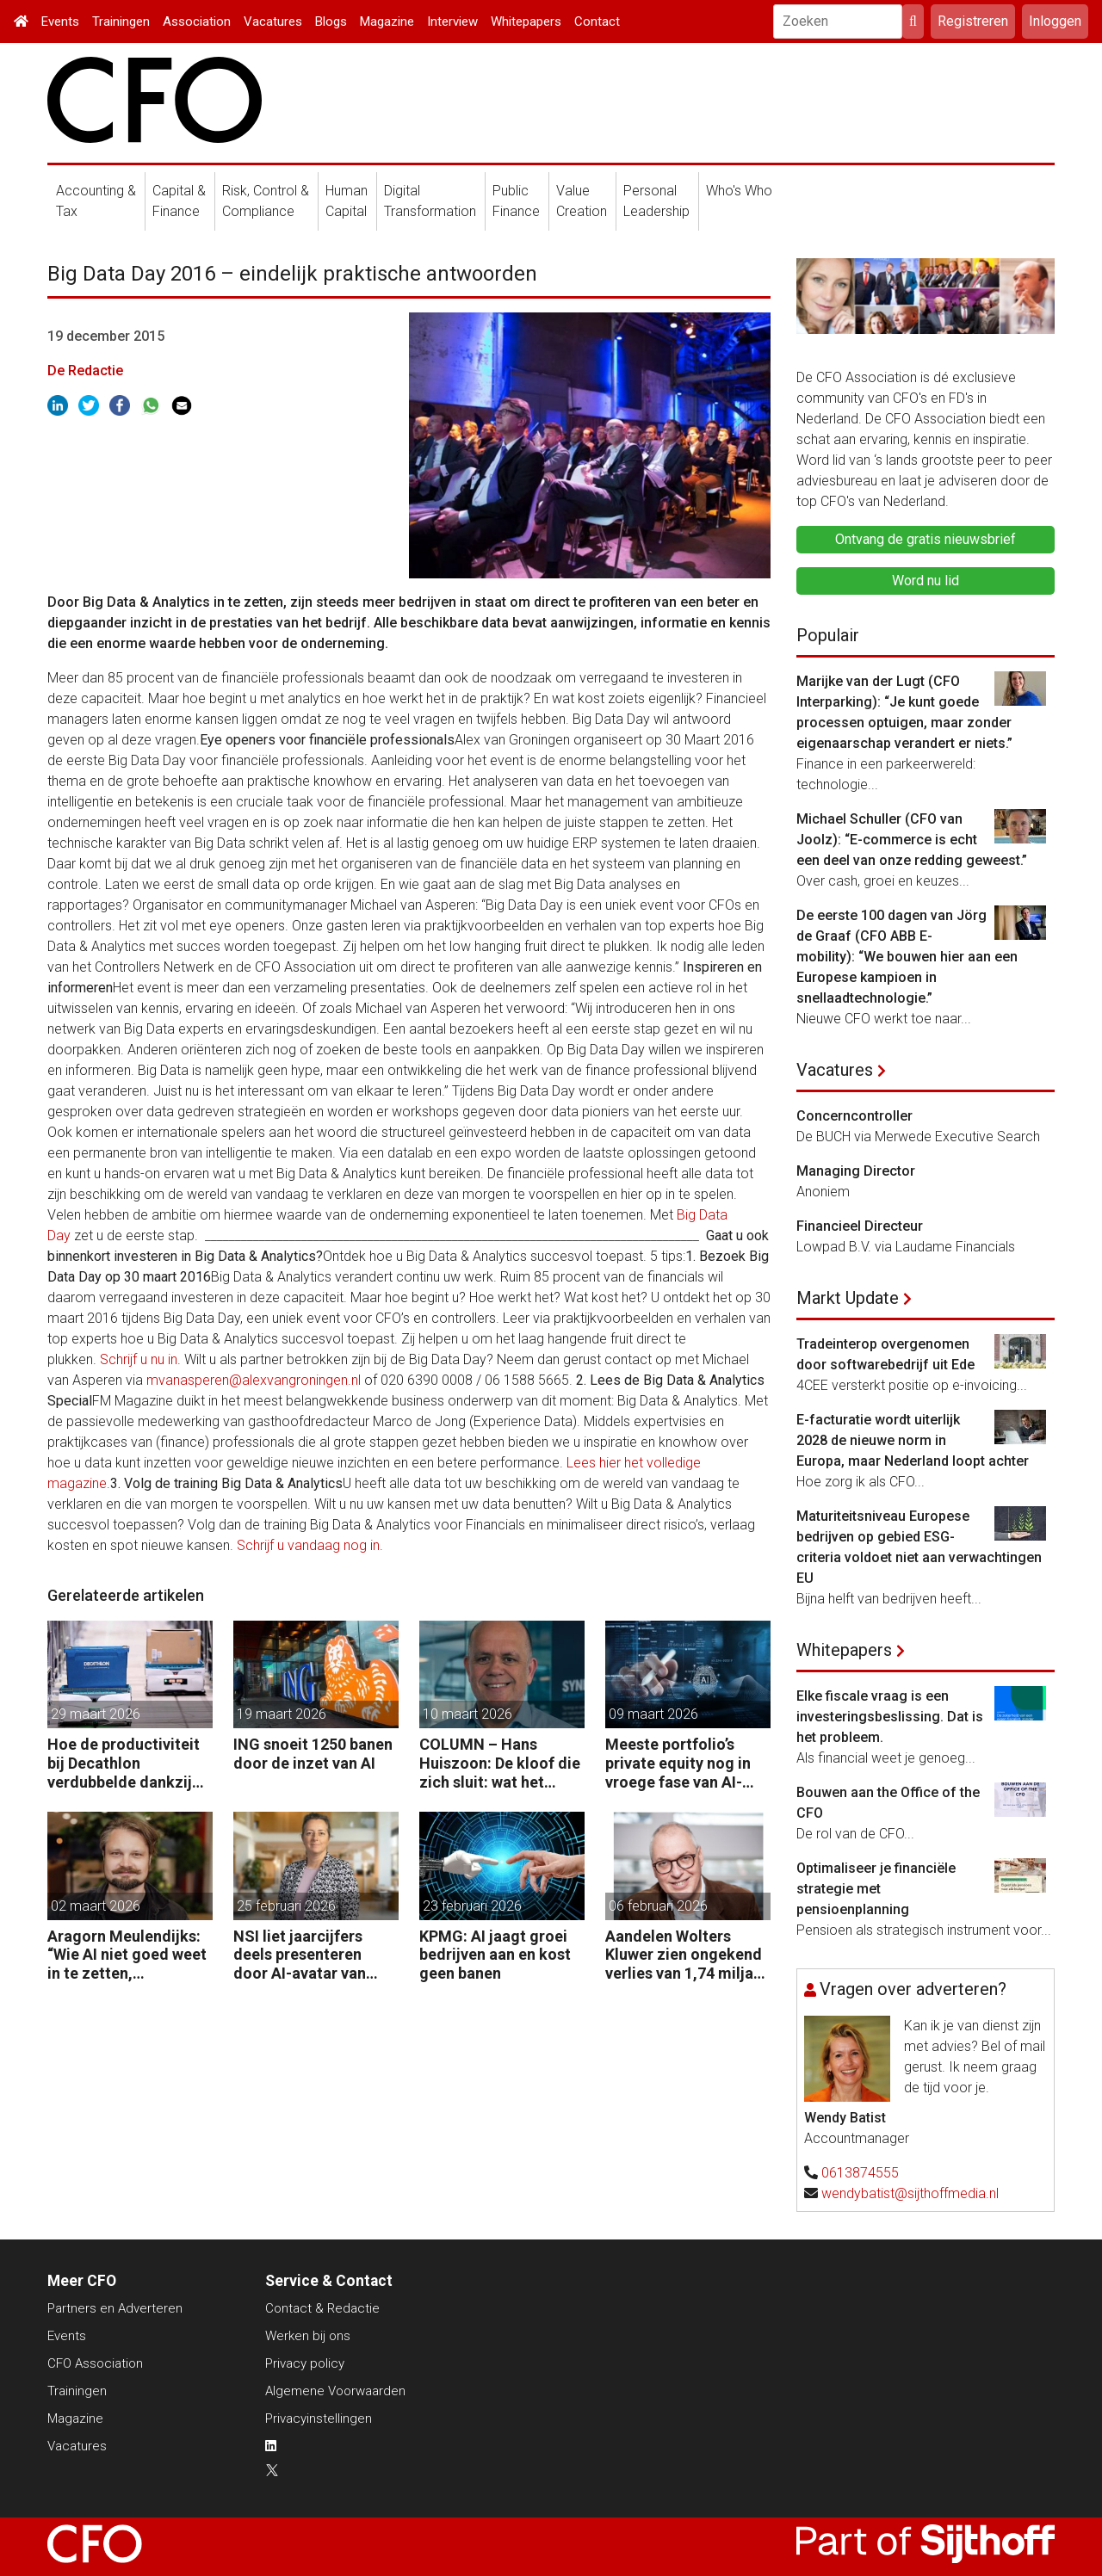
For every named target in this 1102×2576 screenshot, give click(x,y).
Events (60, 21)
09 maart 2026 (653, 1714)
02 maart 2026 (95, 1906)
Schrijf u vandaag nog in (308, 1545)
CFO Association (95, 2363)
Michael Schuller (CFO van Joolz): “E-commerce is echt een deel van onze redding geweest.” (911, 839)
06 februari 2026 (658, 1906)
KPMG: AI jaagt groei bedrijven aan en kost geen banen (495, 1954)
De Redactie (85, 370)
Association (197, 21)
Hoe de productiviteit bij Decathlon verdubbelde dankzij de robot (123, 1763)
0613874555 (860, 2173)
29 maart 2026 (95, 1714)
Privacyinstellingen (318, 2418)
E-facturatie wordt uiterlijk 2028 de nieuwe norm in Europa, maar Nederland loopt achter (912, 1440)
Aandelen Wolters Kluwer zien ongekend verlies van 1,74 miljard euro (687, 1955)
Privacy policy (304, 2363)
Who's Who (739, 190)
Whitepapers (526, 21)
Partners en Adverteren (115, 2308)
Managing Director (855, 1171)
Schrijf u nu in (138, 1359)
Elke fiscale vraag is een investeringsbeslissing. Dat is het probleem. (889, 1716)
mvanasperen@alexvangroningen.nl (253, 1380)
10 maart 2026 (467, 1714)
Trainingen (121, 21)
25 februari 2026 (286, 1906)
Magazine (387, 21)
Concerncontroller (854, 1116)
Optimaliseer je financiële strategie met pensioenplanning (876, 1889)
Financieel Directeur (859, 1226)
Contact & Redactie (322, 2308)
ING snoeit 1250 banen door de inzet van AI (313, 1753)
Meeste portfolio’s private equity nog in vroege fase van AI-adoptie (678, 1763)
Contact (597, 21)
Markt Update (847, 1298)
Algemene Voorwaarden (335, 2391)
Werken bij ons (307, 2336)
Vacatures (273, 21)
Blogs (331, 21)
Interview (452, 21)
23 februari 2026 (472, 1906)
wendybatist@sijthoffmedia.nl (910, 2193)
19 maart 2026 (281, 1714)
